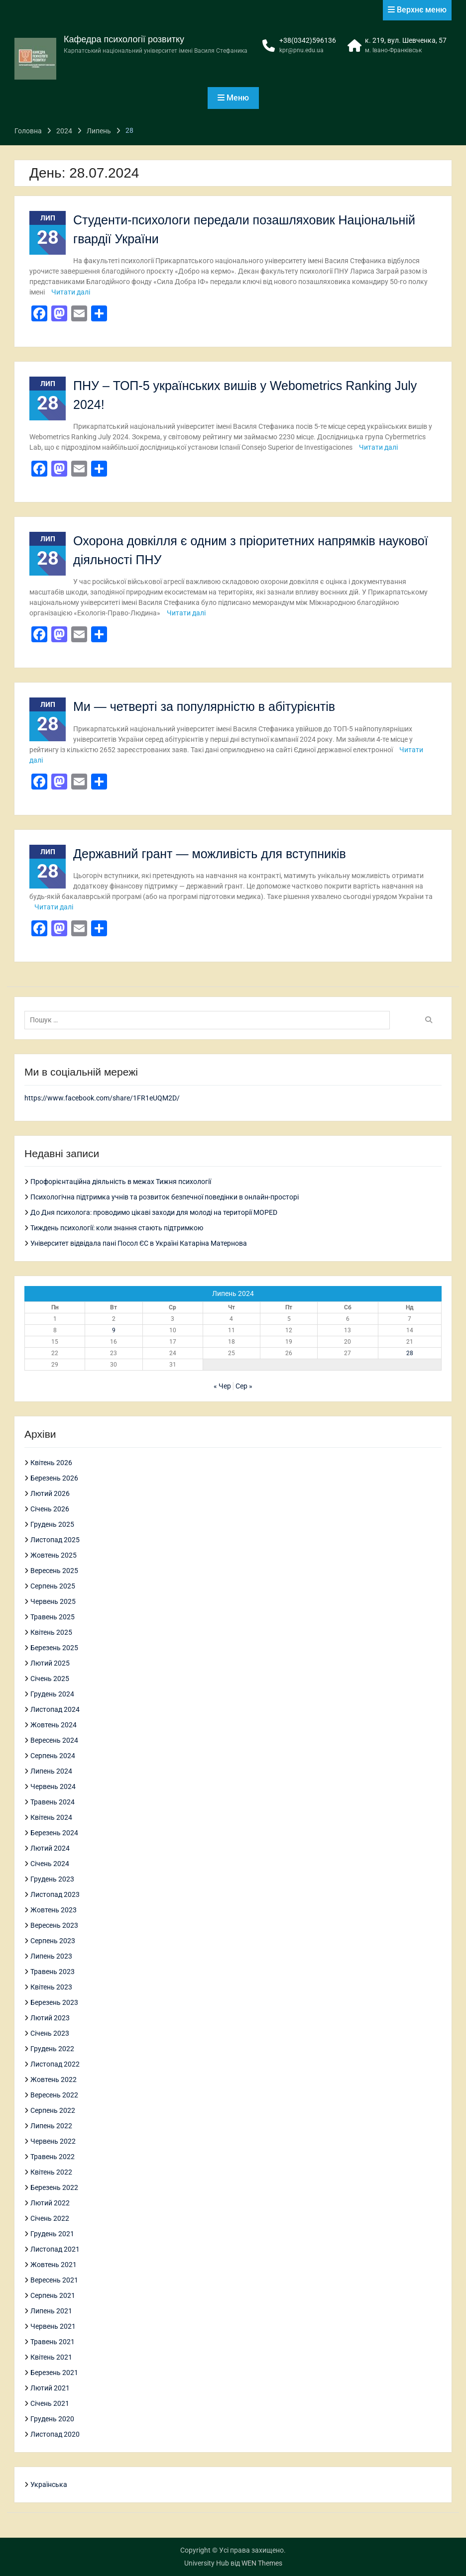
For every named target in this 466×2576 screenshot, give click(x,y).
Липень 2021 (51, 2311)
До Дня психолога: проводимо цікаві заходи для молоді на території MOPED (153, 1212)
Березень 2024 (54, 1833)
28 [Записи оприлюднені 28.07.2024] (409, 1353)
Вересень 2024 (54, 1740)
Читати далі (70, 292)
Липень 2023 (51, 1956)
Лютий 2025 (50, 1663)
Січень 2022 (49, 2218)
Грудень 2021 (52, 2234)
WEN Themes (261, 2563)
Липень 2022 (51, 2126)
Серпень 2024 (52, 1756)
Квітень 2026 (51, 1463)
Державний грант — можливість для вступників (209, 854)
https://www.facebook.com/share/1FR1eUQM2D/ (102, 1098)
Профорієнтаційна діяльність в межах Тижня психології (120, 1182)
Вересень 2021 (54, 2280)
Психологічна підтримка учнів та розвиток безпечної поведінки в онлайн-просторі (164, 1197)
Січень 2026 (49, 1509)
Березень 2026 (54, 1478)
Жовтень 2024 (53, 1725)
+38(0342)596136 (307, 40)
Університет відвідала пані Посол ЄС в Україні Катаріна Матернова (138, 1243)
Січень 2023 (49, 2033)
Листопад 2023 (55, 1894)
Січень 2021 (49, 2403)
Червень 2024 (53, 1786)
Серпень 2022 (52, 2110)
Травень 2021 (52, 2342)
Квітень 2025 (51, 1632)
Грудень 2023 (52, 1879)
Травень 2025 (52, 1617)
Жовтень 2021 (53, 2265)
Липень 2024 (51, 1771)
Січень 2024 (49, 1864)
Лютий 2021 (50, 2388)
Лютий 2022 (50, 2203)
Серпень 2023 (52, 1941)
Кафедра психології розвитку (124, 39)
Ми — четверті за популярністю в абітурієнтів (204, 706)
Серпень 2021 (52, 2295)
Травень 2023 (52, 1972)
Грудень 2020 (52, 2419)
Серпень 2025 (52, 1586)
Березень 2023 (54, 2002)
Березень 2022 (54, 2187)
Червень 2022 (53, 2141)
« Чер (222, 1386)
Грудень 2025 (52, 1524)
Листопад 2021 (55, 2249)
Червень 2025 (53, 1601)
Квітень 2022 (51, 2172)
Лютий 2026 (50, 1493)
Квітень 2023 (51, 1987)
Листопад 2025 (55, 1540)
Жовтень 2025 (53, 1555)
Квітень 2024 (51, 1817)
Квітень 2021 (51, 2357)
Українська (48, 2484)
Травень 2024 (52, 1802)
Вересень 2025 (54, 1571)
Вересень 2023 (54, 1925)
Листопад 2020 (55, 2434)
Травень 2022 (52, 2157)
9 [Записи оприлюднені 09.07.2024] (114, 1330)
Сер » (243, 1386)
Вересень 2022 (54, 2095)
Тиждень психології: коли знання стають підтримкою (116, 1228)
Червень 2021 (53, 2326)
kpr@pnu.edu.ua (301, 50)
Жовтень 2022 (53, 2079)
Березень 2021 (54, 2373)
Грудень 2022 (52, 2049)
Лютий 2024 (50, 1848)
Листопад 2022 (55, 2064)
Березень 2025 (54, 1648)
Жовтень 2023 (53, 1910)
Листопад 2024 (55, 1709)
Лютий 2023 (50, 2018)
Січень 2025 (49, 1679)
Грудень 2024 (52, 1694)
